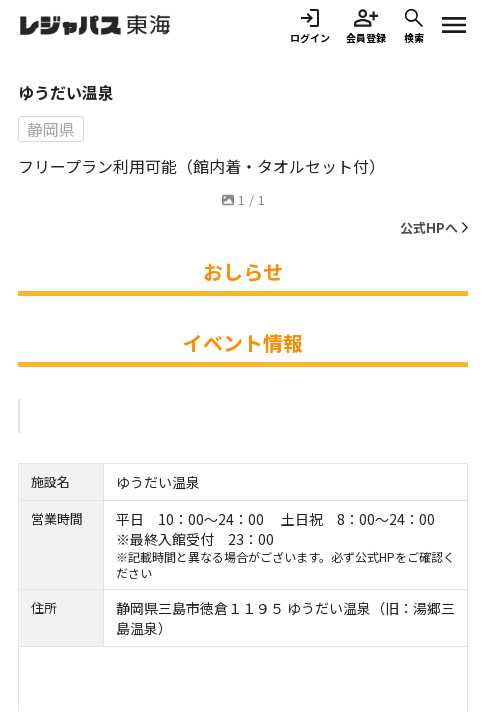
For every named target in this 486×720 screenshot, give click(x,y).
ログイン (310, 25)
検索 (414, 25)
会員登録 (366, 25)
